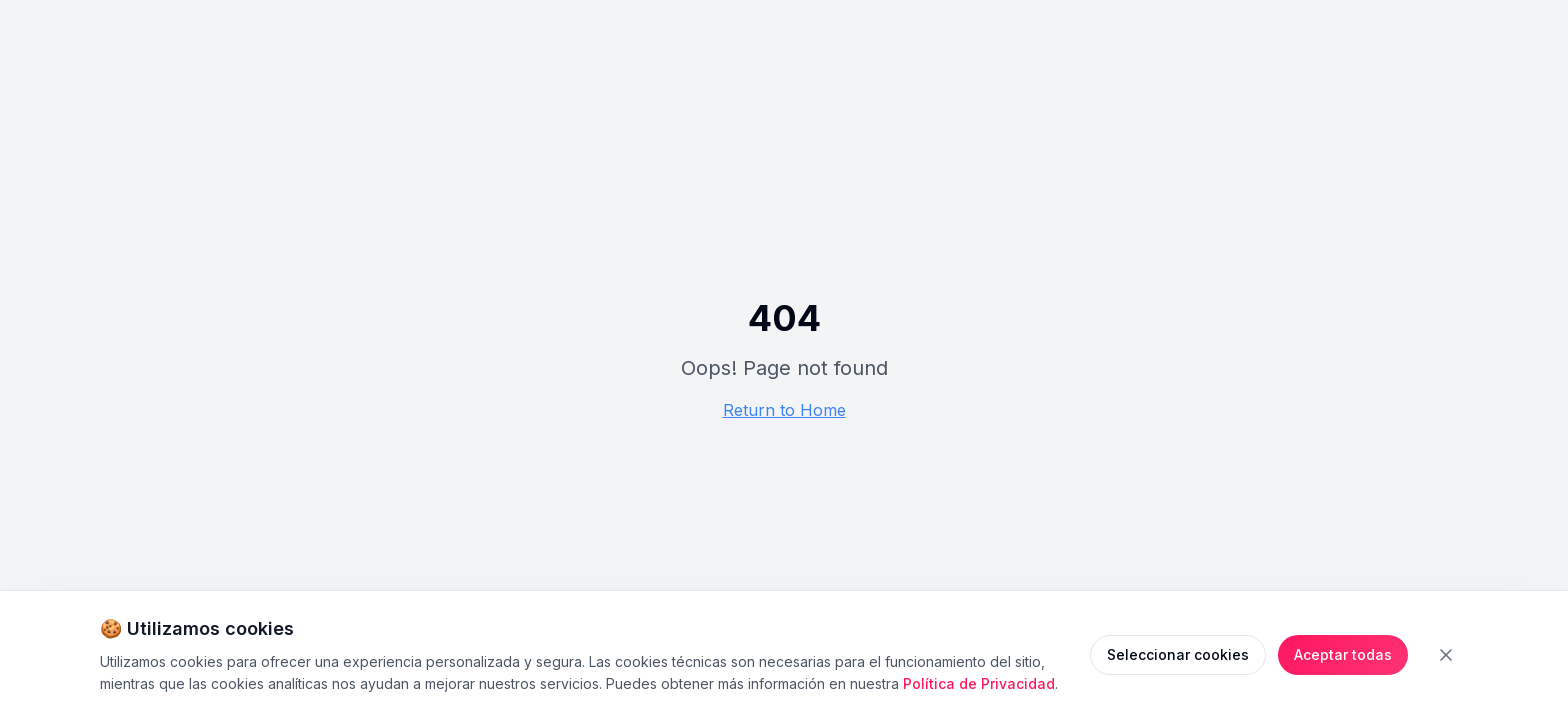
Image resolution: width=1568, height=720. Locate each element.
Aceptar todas (1343, 654)
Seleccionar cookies (1178, 654)
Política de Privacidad (979, 683)
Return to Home (784, 410)
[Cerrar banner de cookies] (1446, 655)
